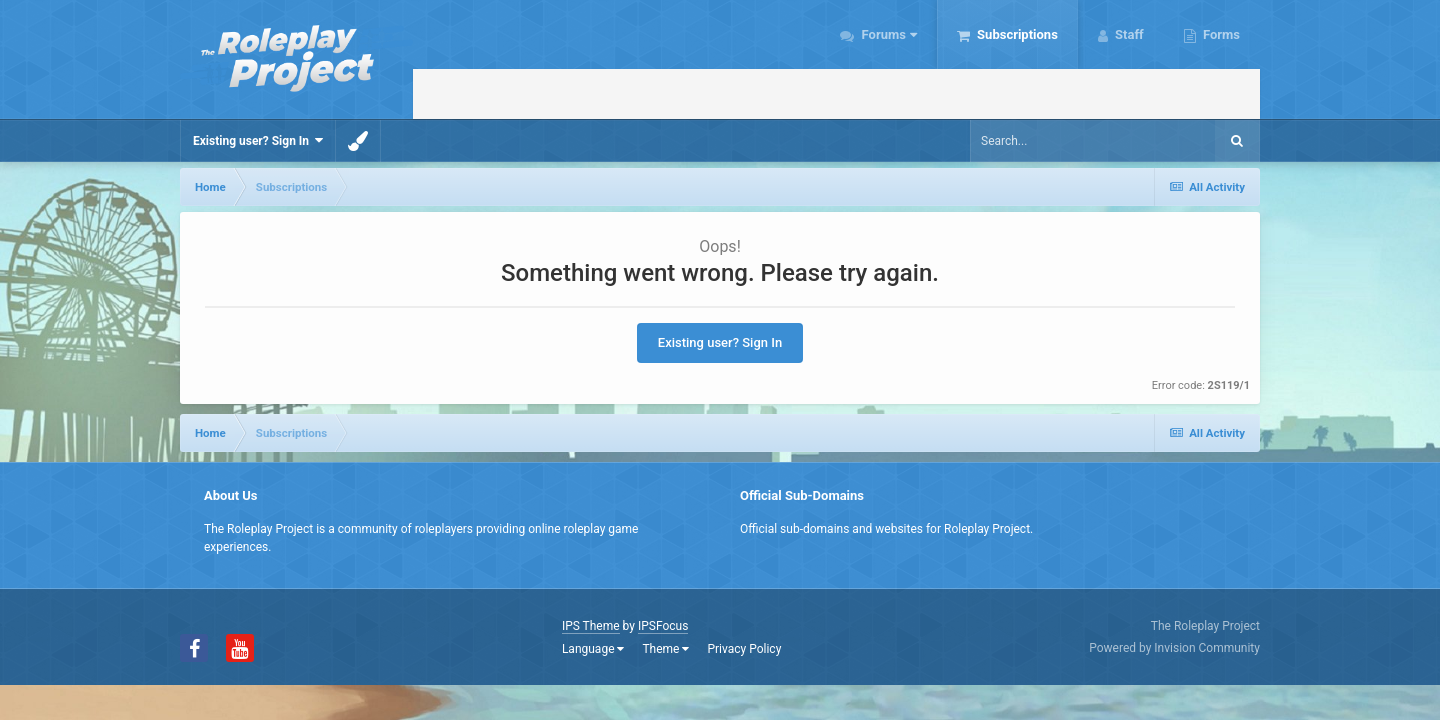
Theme (665, 649)
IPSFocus (663, 626)
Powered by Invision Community (1174, 648)
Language (593, 649)
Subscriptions (1016, 34)
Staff (1128, 34)
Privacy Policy (744, 649)
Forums (887, 34)
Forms (1220, 34)
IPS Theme (591, 626)
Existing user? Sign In (258, 140)
